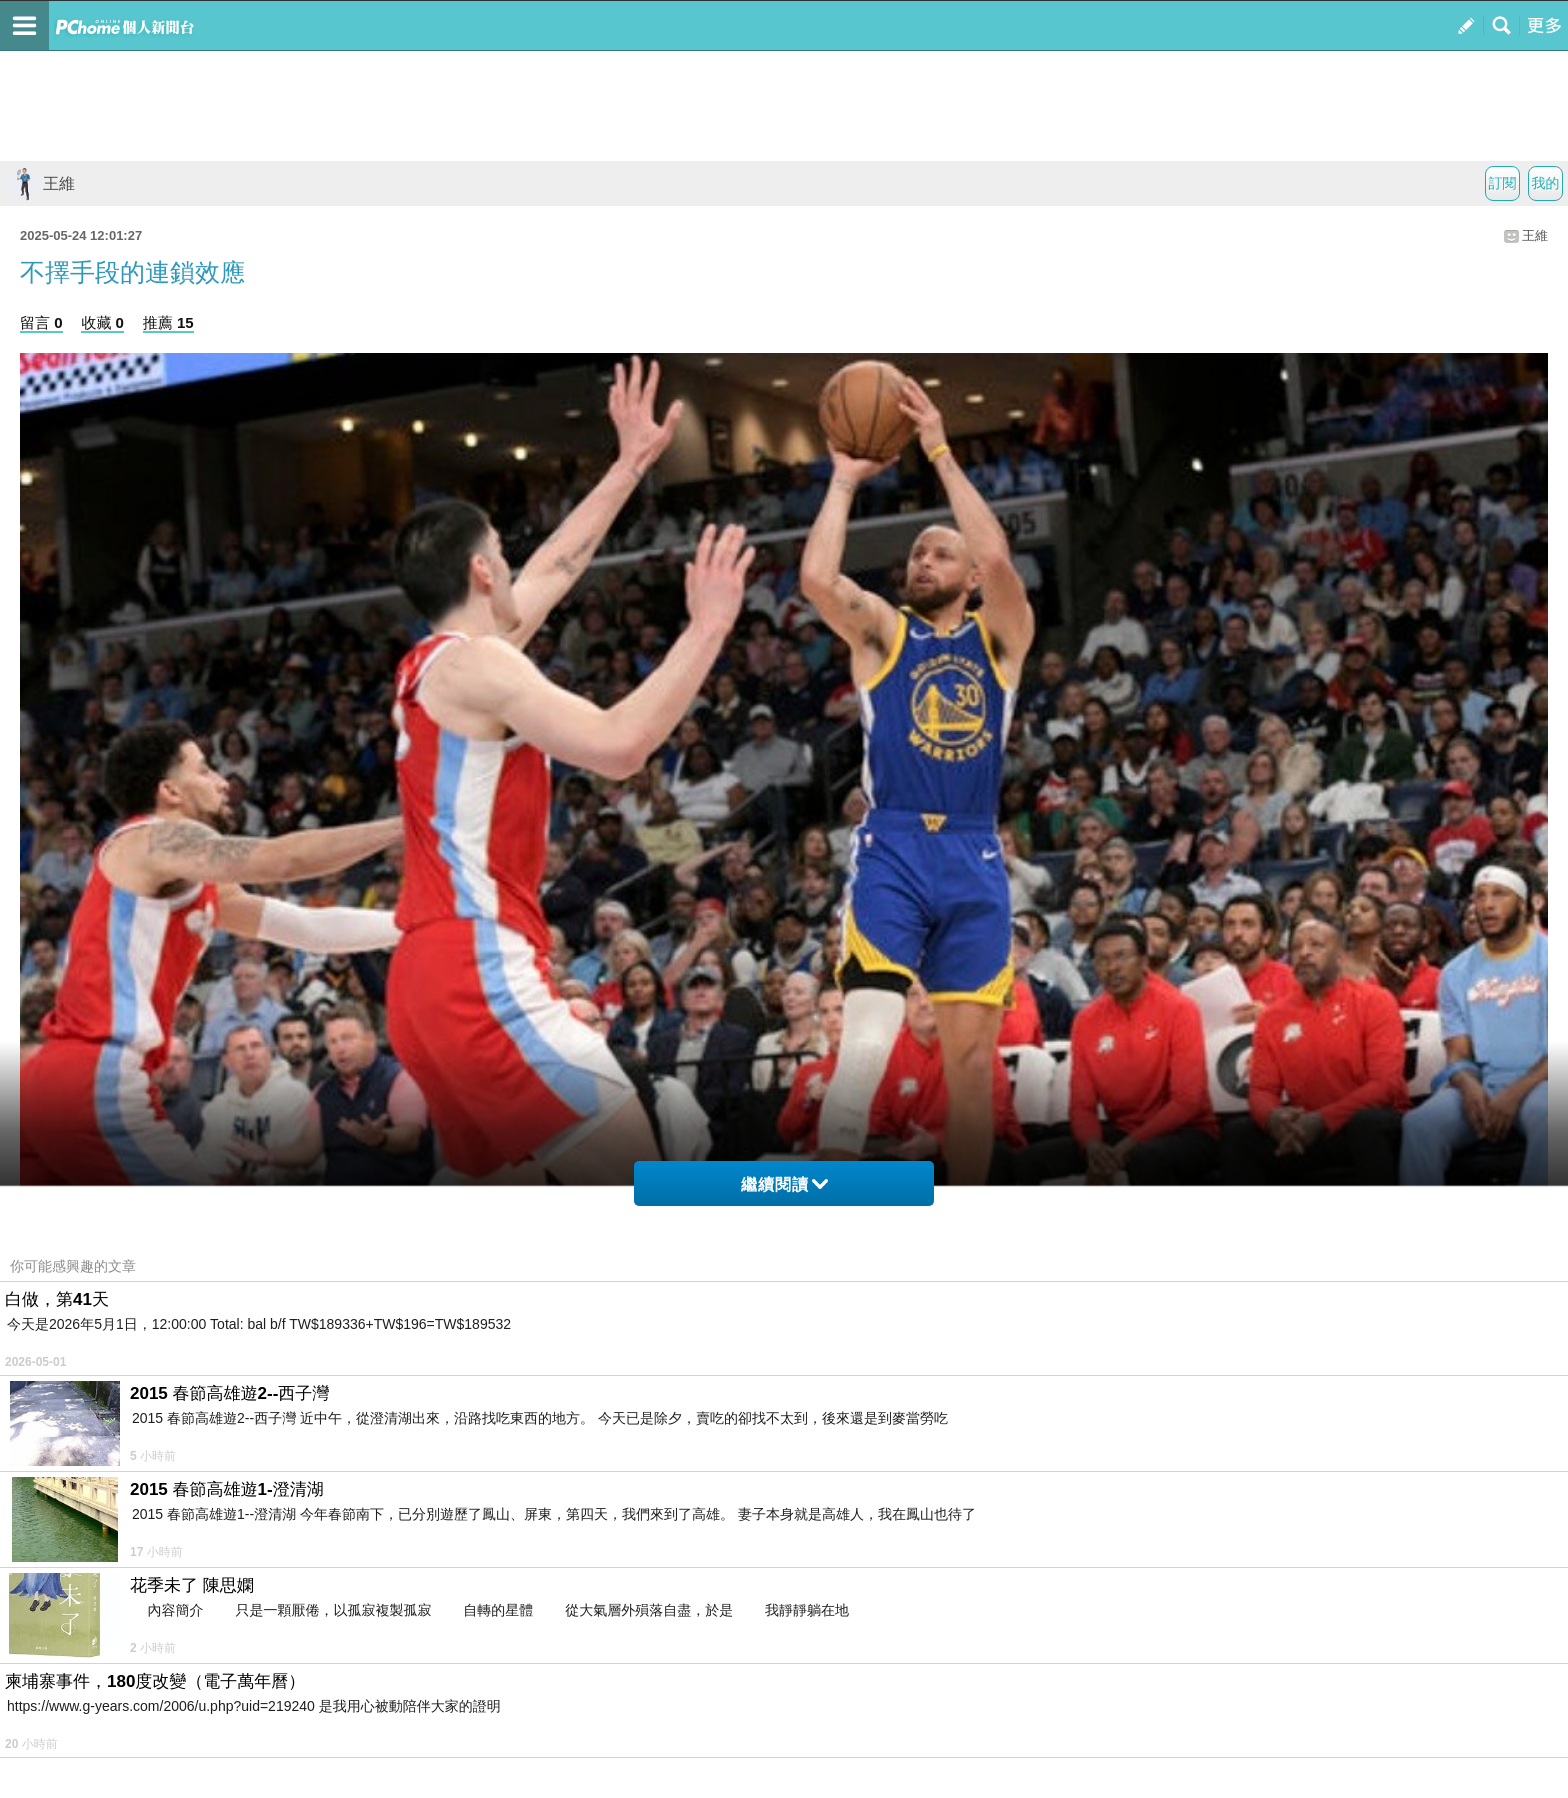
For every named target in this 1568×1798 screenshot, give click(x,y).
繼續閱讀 (784, 1184)
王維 (40, 183)
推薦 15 (168, 322)
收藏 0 (102, 322)
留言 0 (41, 322)
